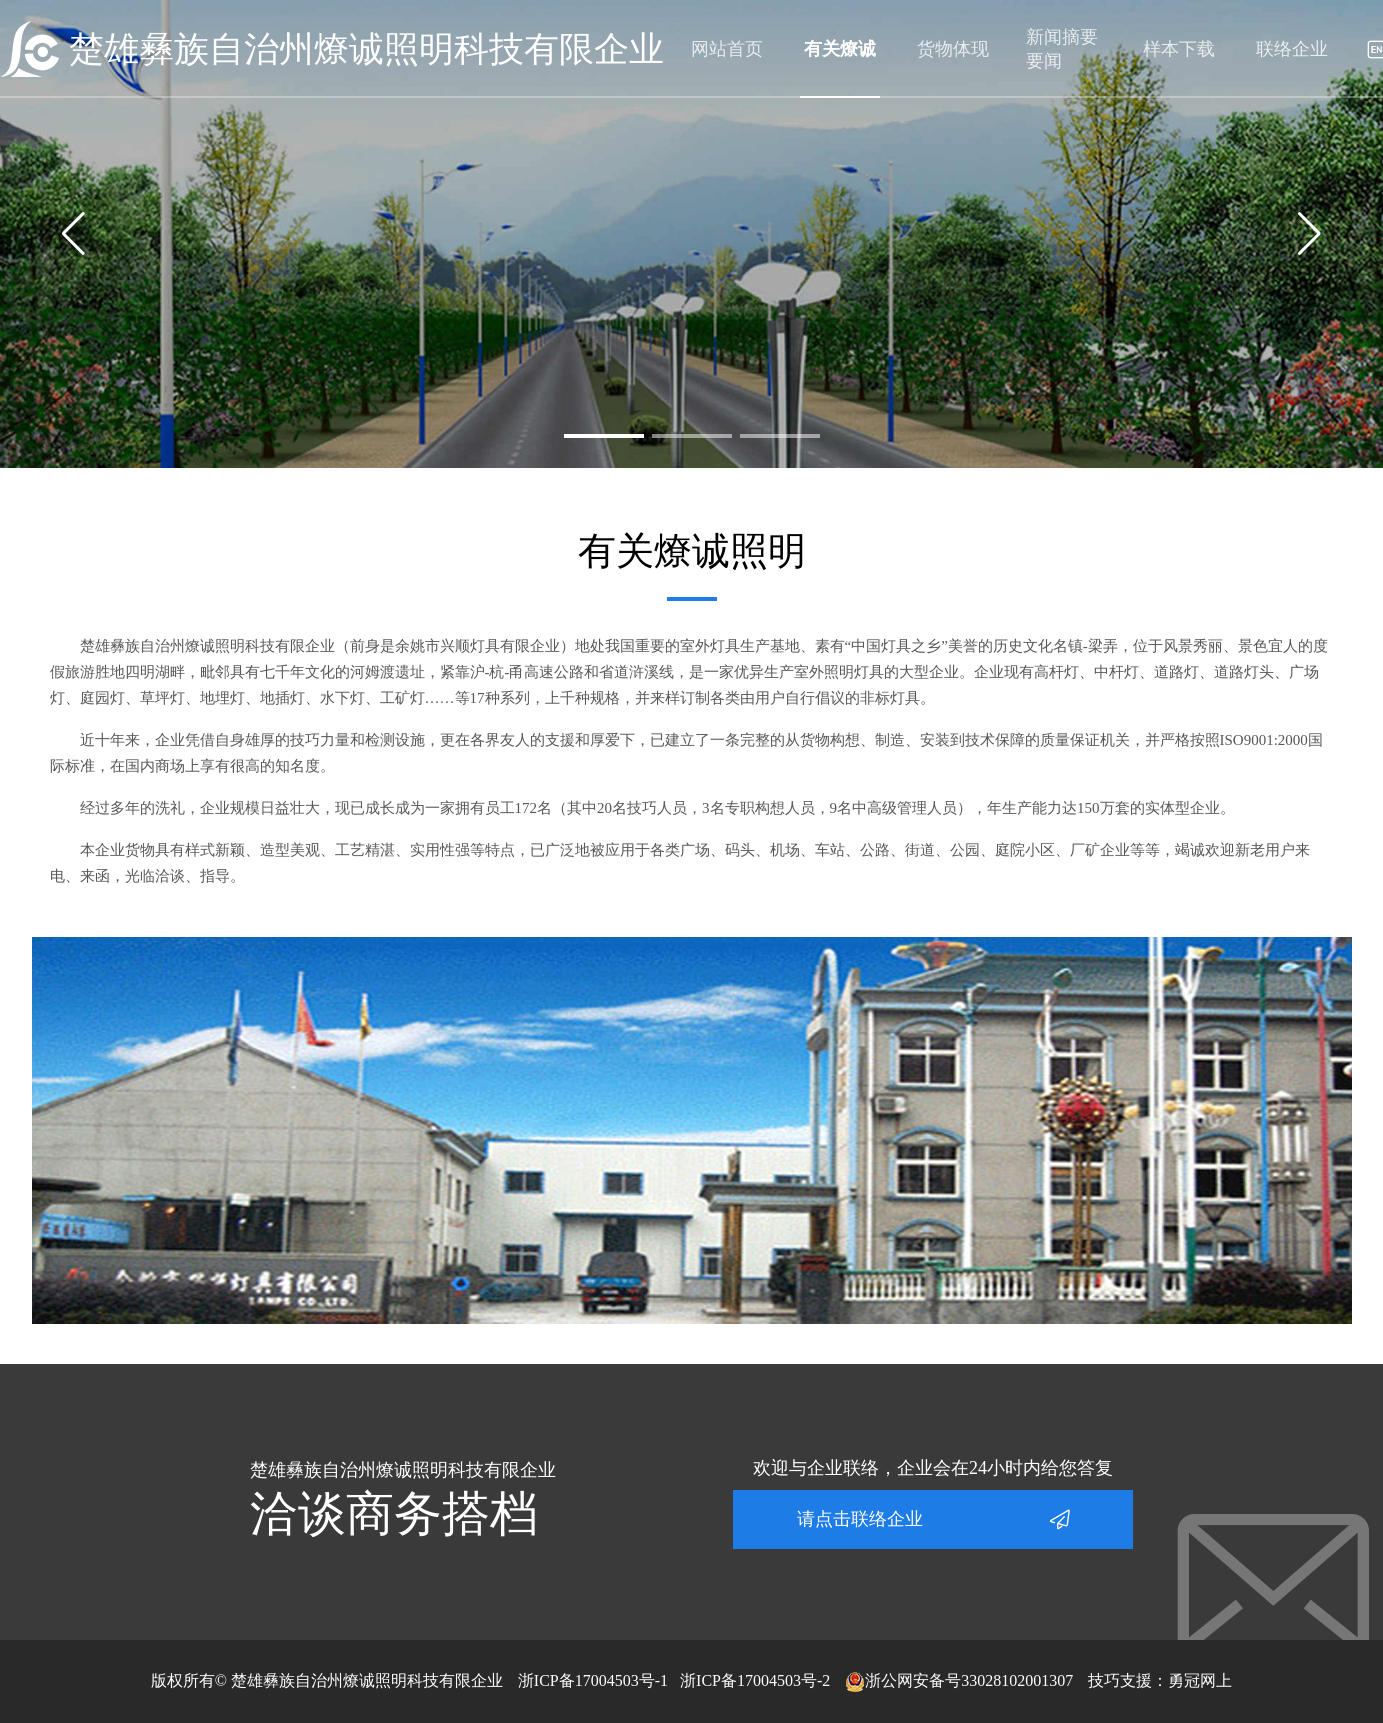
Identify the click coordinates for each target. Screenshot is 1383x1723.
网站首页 (727, 49)
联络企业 (1292, 49)
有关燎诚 (840, 49)
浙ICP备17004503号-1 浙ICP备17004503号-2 (674, 1680)
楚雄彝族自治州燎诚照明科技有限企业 (366, 49)
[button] (604, 436)
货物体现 (953, 49)
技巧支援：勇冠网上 (1160, 1680)
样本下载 (1179, 49)
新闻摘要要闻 (1062, 49)
